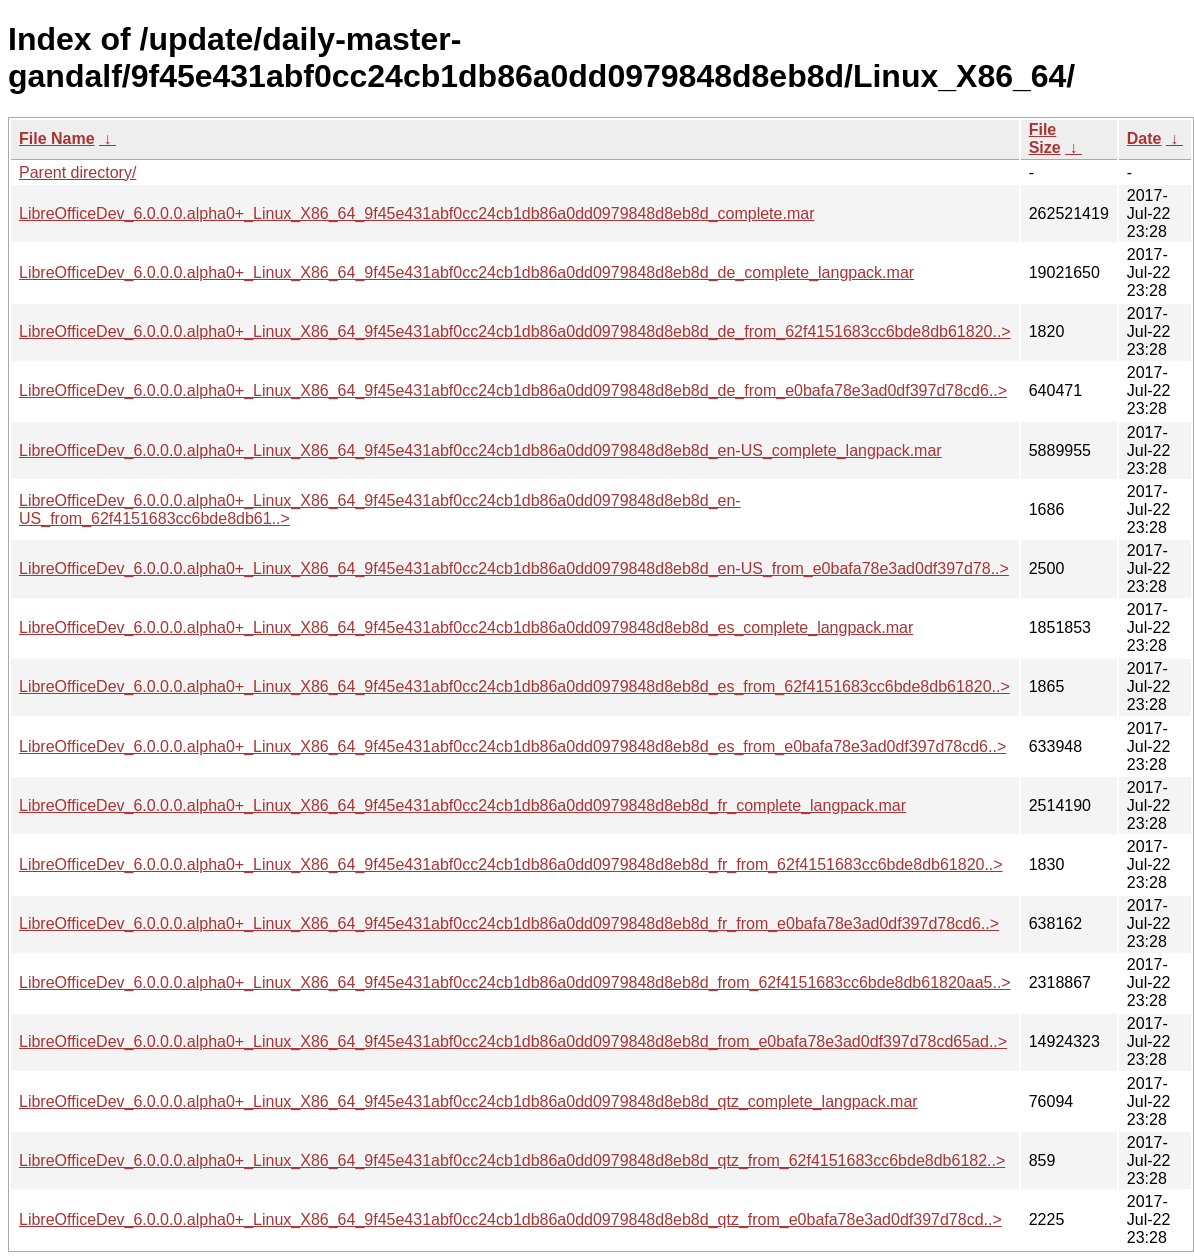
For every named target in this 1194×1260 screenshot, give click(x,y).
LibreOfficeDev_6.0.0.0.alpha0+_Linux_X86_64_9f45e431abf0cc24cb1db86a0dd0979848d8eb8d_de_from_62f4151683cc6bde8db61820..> (515, 331)
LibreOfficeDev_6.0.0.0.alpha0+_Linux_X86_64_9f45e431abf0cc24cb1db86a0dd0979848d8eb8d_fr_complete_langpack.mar (462, 805)
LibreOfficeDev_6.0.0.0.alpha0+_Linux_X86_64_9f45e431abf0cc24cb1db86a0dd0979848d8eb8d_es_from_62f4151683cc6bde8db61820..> (514, 686)
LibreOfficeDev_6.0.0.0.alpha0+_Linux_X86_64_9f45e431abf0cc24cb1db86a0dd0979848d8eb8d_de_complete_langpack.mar (466, 272)
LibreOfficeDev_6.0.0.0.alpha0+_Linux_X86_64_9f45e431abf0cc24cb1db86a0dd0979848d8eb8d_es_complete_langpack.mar (466, 627)
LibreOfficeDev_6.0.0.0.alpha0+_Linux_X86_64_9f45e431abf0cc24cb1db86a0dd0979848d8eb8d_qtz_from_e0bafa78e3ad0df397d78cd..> (510, 1219)
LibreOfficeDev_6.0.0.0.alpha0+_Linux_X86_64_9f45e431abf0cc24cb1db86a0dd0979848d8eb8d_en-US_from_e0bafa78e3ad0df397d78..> (514, 568)
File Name (57, 138)
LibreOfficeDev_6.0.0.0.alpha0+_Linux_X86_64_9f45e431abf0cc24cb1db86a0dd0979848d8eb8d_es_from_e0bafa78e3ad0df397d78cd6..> (512, 746)
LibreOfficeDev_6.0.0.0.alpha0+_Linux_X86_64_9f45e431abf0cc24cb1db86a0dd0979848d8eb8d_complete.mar (416, 213)
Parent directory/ (77, 172)
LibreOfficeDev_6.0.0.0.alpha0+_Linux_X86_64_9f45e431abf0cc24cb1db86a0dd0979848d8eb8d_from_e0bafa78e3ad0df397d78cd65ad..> (513, 1041)
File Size (1045, 138)
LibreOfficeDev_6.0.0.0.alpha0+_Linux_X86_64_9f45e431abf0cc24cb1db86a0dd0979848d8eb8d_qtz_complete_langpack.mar (468, 1101)
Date (1144, 138)
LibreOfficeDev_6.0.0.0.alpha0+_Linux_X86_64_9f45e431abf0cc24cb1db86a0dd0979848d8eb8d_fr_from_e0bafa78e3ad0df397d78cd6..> (509, 923)
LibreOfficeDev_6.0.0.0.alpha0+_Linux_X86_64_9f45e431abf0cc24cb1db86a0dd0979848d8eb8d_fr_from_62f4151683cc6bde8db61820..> (511, 864)
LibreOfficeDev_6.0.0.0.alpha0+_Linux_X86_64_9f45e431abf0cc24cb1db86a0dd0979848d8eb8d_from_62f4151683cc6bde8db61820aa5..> (515, 982)
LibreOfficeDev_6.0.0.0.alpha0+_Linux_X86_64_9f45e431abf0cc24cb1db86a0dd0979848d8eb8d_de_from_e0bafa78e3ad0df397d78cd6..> (513, 390)
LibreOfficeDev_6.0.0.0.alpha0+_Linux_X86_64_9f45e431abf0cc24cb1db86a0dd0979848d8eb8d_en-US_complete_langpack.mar (480, 450)
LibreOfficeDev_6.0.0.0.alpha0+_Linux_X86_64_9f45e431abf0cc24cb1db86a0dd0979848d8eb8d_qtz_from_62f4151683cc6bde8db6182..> (512, 1160)
